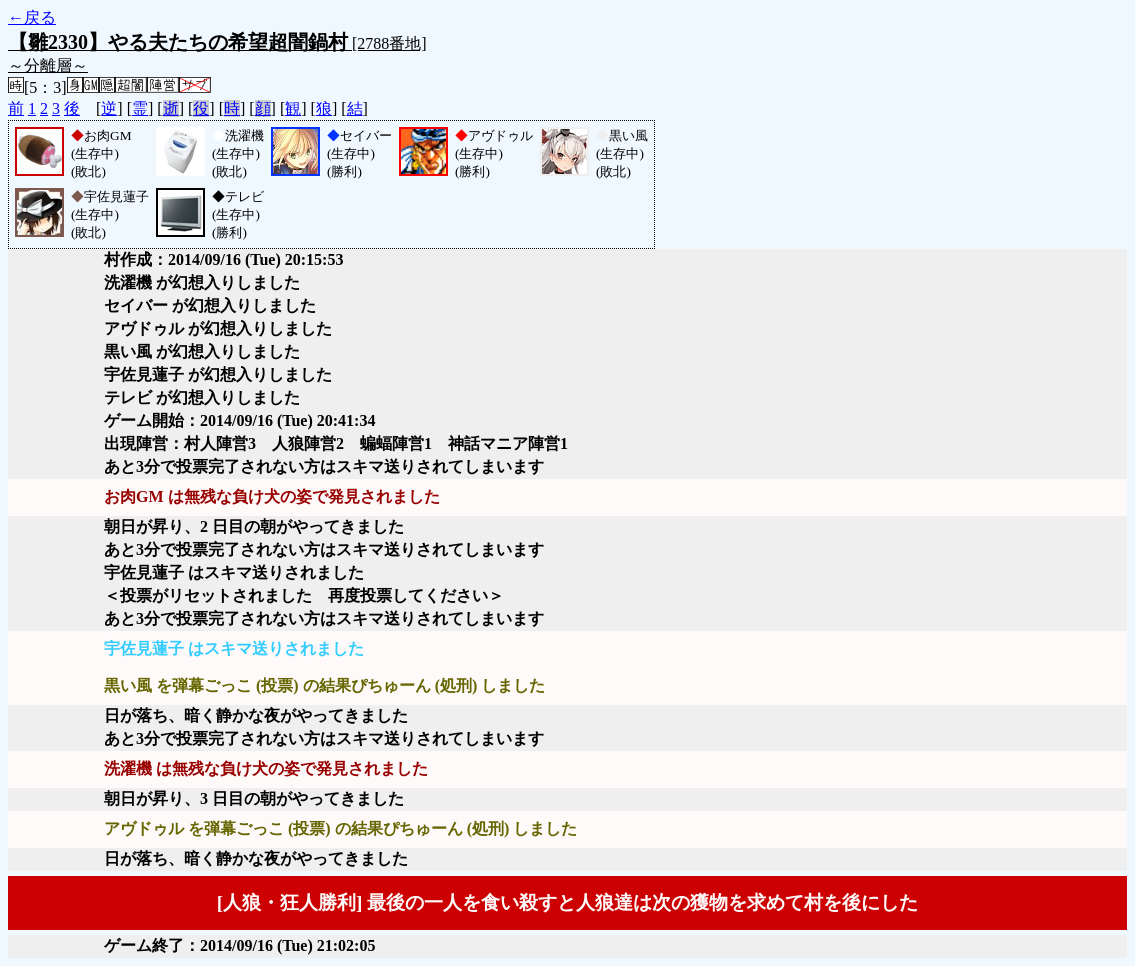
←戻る (32, 17)
